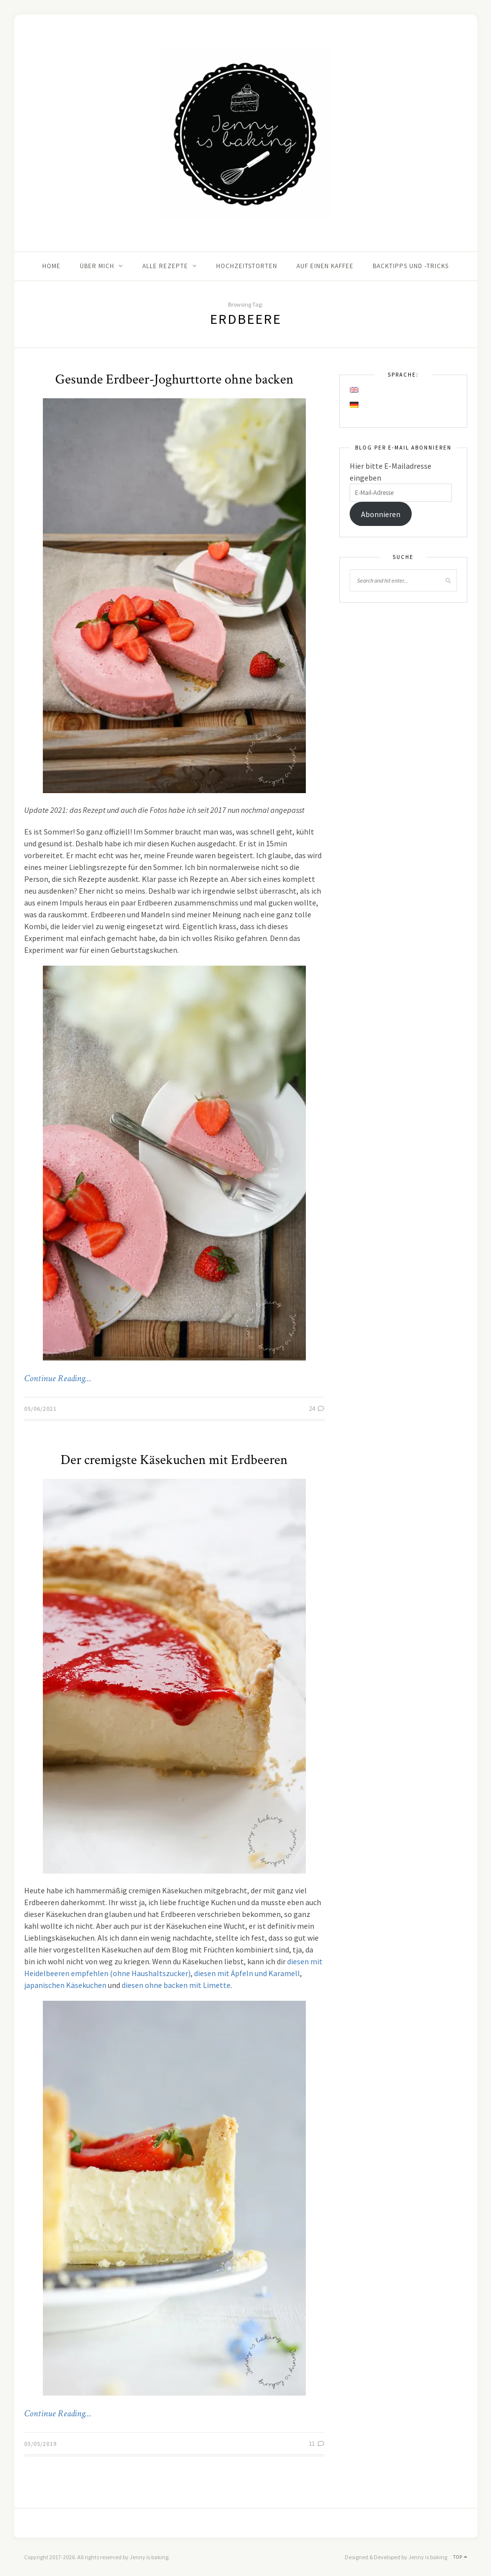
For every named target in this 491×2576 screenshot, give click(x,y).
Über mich (97, 266)
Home (51, 266)
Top (460, 2557)
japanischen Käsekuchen (65, 1985)
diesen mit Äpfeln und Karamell (247, 1973)
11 (317, 2443)
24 (317, 1408)
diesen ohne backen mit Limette (176, 1985)
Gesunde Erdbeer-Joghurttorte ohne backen (174, 379)
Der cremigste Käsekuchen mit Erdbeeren (174, 1460)
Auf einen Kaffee (325, 266)
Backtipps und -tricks (411, 266)
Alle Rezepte (165, 266)
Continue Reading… (57, 1379)
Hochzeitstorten (246, 266)
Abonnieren (380, 514)
